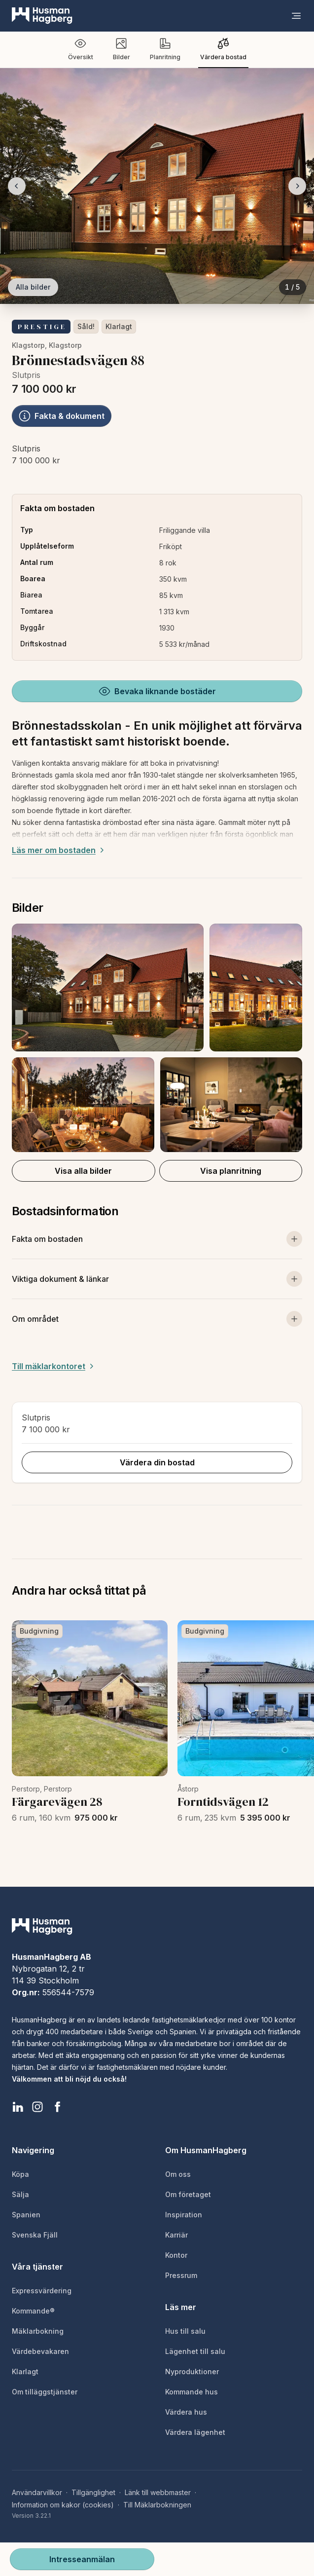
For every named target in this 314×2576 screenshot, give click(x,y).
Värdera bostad (223, 49)
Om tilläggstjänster (44, 2392)
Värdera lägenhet (195, 2432)
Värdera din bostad (157, 1462)
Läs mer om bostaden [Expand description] (59, 850)
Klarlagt (118, 326)
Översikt (80, 49)
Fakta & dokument (62, 416)
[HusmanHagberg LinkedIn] (18, 2107)
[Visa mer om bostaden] (157, 1239)
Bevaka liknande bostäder (157, 691)
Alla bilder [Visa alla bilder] (33, 287)
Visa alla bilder (83, 1171)
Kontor (176, 2255)
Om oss (178, 2174)
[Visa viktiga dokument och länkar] (157, 1279)
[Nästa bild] (297, 186)
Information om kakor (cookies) (63, 2505)
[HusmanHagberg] (42, 15)
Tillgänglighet (93, 2492)
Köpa (20, 2174)
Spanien (26, 2214)
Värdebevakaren (40, 2351)
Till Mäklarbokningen (157, 2505)
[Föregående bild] (17, 186)
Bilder (121, 49)
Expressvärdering (41, 2290)
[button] (157, 1038)
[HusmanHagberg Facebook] (57, 2107)
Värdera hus (186, 2412)
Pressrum (181, 2275)
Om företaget (188, 2194)
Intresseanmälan (82, 2559)
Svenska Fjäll (35, 2235)
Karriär (176, 2235)
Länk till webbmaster (158, 2492)
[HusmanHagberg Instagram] (37, 2107)
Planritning (165, 49)
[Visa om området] (157, 1319)
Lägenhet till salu (195, 2351)
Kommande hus (191, 2392)
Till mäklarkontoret (54, 1366)
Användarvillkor (37, 2492)
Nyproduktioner (192, 2371)
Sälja (20, 2194)
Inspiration (183, 2214)
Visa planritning (230, 1171)
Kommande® (33, 2311)
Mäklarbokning (38, 2331)
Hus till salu (185, 2331)
